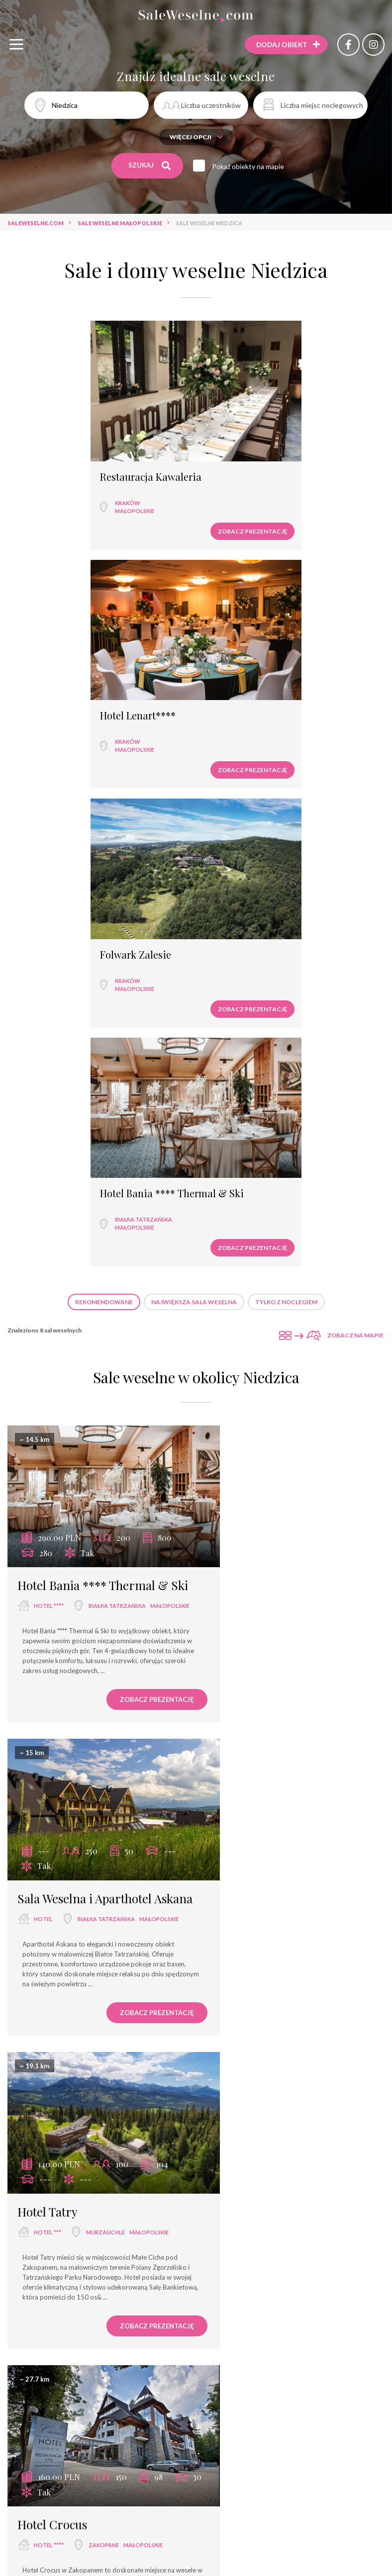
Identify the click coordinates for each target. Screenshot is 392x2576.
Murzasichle (53, 1424)
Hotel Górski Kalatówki (78, 1707)
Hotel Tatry (47, 1385)
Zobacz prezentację (143, 511)
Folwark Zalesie (56, 676)
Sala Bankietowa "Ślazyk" (276, 2046)
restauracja (99, 2466)
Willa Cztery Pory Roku (79, 2046)
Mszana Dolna (253, 1761)
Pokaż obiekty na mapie (251, 166)
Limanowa (244, 2085)
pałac (264, 2484)
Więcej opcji (196, 137)
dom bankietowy (118, 2484)
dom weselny (54, 2067)
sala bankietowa (195, 2466)
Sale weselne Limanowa (192, 2340)
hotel (237, 1084)
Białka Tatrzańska (253, 702)
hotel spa (177, 2484)
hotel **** (49, 1084)
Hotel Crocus (246, 1385)
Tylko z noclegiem (286, 784)
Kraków (48, 483)
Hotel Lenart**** (247, 457)
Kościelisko (52, 2085)
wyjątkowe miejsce (45, 2484)
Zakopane (298, 1406)
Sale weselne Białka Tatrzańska (195, 2358)
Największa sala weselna (194, 784)
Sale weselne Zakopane (102, 2340)
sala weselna (43, 2466)
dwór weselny (353, 2484)
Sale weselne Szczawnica (285, 2340)
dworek (301, 2484)
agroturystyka (195, 2501)
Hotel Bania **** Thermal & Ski (281, 676)
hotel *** (47, 1406)
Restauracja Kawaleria (71, 457)
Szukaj (150, 165)
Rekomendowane (104, 784)
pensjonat (224, 2484)
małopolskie (55, 491)
